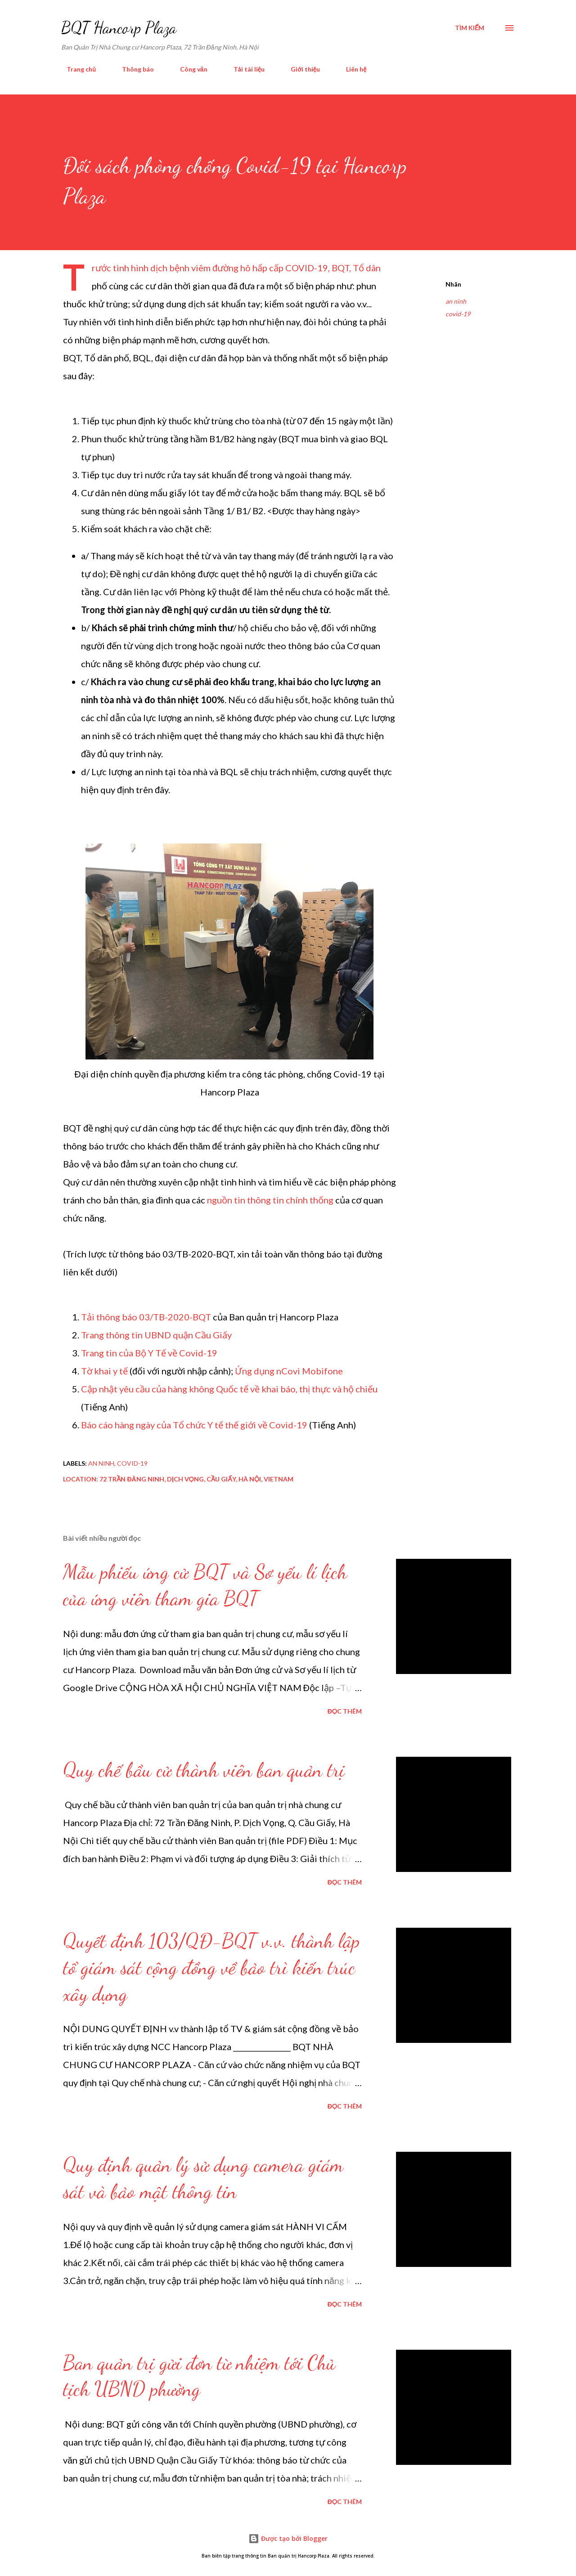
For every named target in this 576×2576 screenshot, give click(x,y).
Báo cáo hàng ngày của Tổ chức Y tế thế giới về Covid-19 (194, 1424)
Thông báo (132, 69)
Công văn (188, 69)
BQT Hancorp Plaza (118, 27)
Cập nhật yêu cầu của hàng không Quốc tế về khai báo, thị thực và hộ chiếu (229, 1388)
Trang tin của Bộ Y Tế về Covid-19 (149, 1352)
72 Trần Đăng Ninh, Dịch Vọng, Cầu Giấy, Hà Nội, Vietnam (196, 1479)
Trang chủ (75, 69)
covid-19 (458, 314)
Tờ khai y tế (104, 1370)
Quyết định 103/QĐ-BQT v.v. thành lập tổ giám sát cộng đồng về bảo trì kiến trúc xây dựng (211, 1967)
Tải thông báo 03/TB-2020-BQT (146, 1316)
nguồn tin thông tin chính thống (270, 1199)
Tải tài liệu (243, 69)
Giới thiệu (300, 69)
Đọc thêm (345, 1711)
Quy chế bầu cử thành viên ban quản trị (204, 1770)
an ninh (456, 301)
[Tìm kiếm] (469, 28)
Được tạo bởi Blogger (288, 2538)
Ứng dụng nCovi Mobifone (289, 1370)
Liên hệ (351, 69)
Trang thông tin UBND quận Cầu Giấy (156, 1334)
